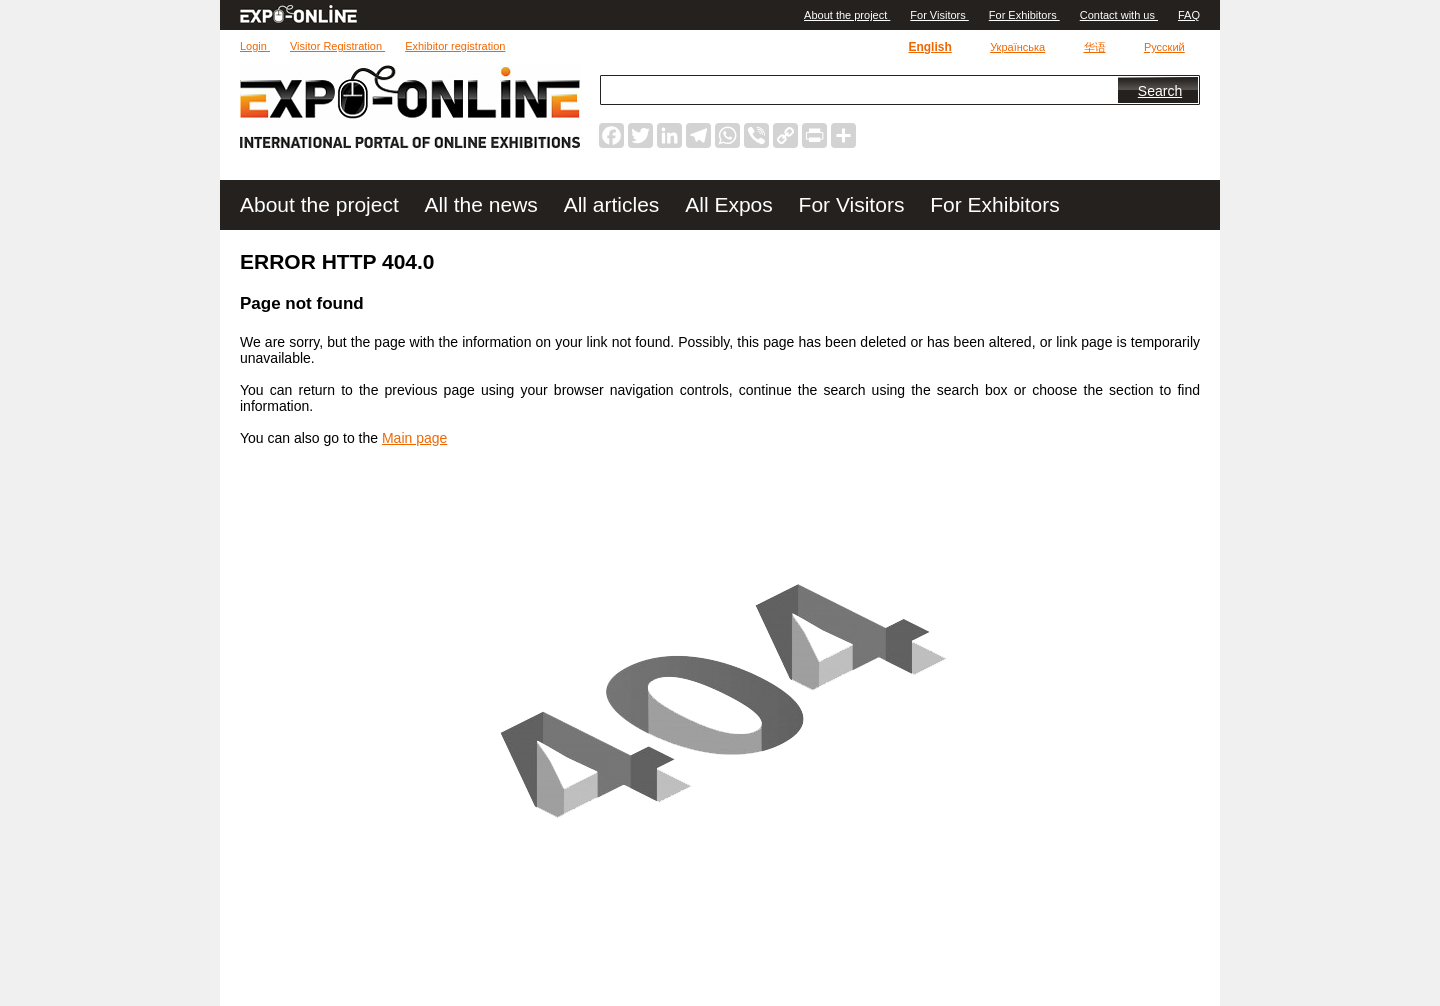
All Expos (731, 204)
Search (1160, 91)
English (929, 47)
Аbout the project (847, 15)
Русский (1164, 47)
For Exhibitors (1024, 15)
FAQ (1189, 15)
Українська (1017, 47)
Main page (414, 438)
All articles (615, 204)
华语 (1095, 47)
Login (255, 46)
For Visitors (939, 15)
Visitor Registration (337, 46)
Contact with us (1119, 15)
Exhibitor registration (455, 46)
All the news (484, 204)
